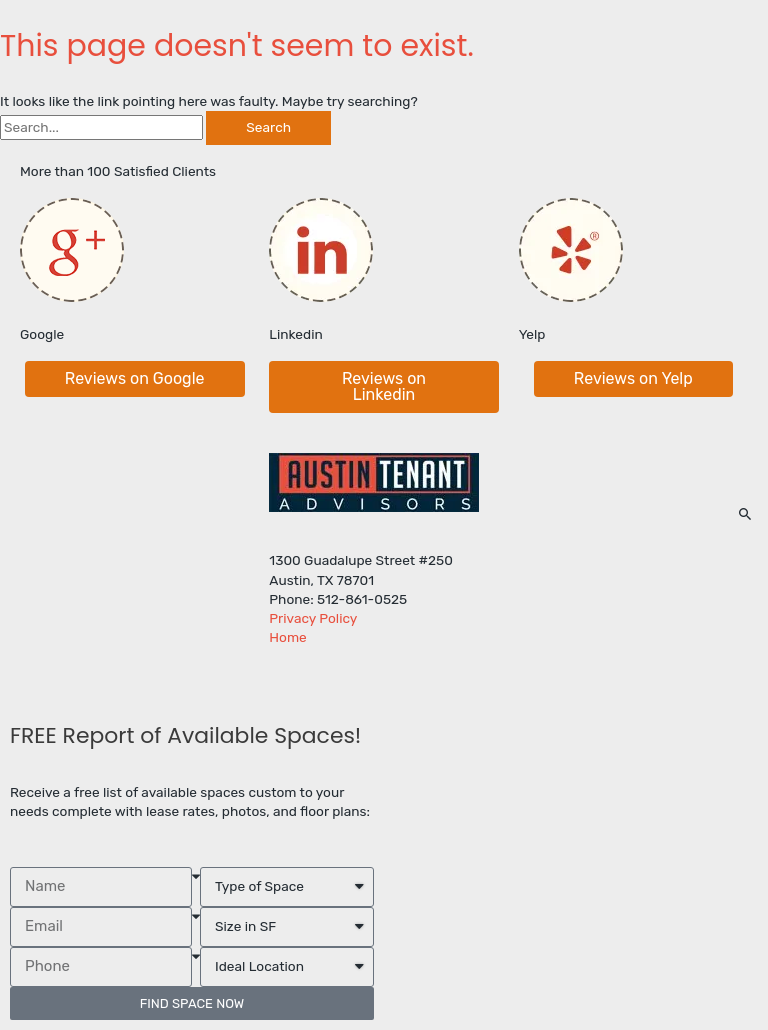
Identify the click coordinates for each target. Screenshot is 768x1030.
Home (287, 637)
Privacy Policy (313, 618)
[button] (135, 379)
